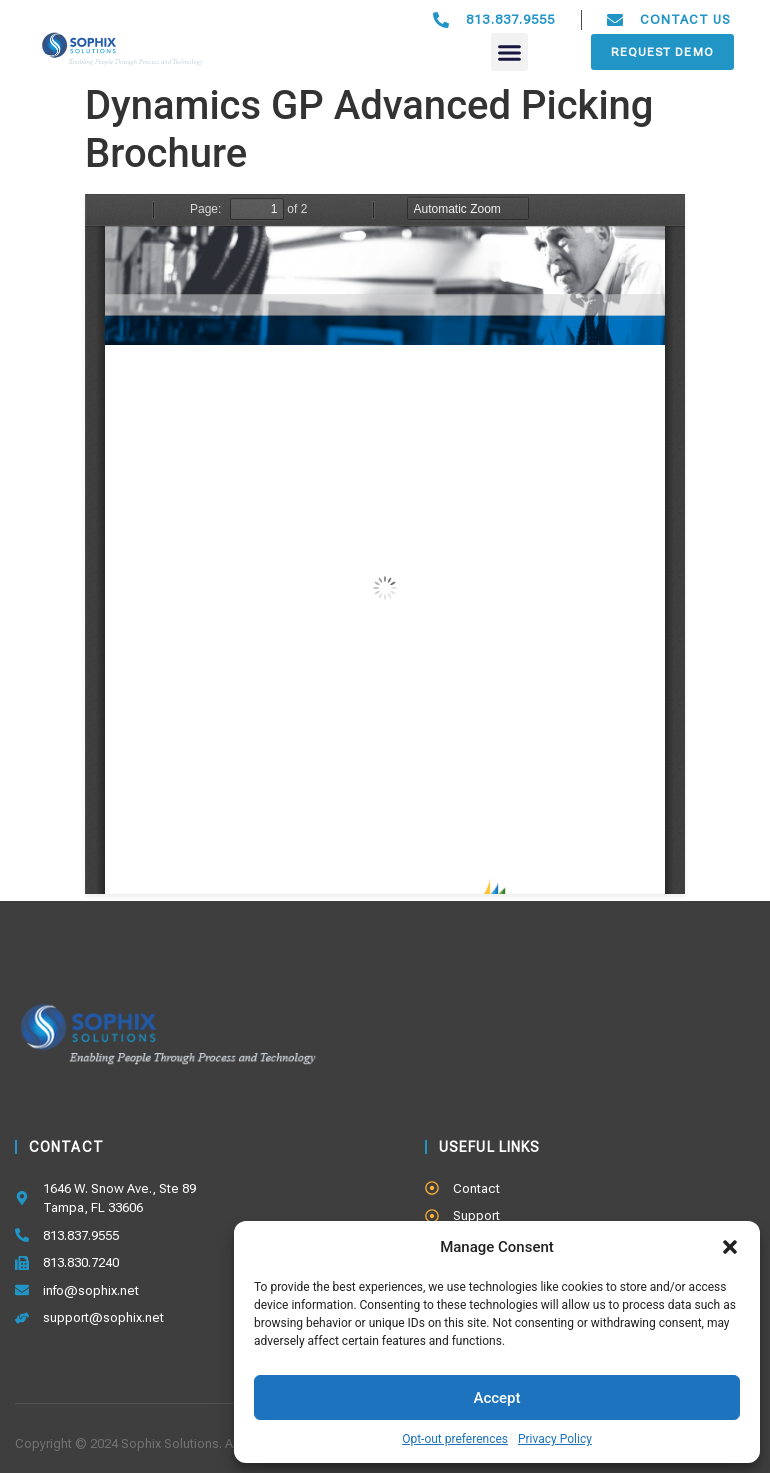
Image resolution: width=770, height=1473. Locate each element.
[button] (730, 1247)
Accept (496, 1398)
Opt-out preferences (455, 1439)
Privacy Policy (555, 1439)
